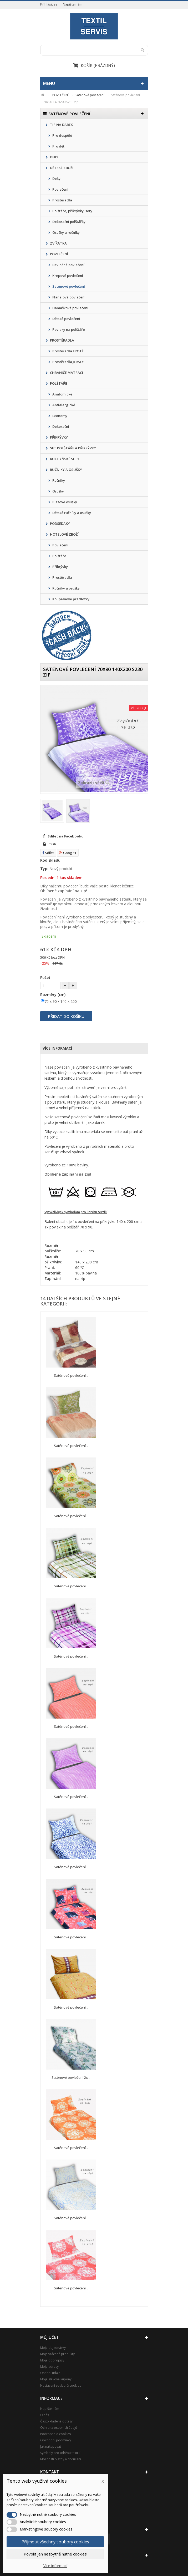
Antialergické (63, 405)
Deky (56, 178)
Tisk (52, 844)
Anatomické (62, 394)
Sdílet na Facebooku (66, 836)
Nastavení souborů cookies (60, 2385)
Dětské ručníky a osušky (71, 512)
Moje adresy (49, 2366)
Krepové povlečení (67, 275)
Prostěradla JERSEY (68, 361)
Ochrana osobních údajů (58, 2427)
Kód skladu (50, 860)
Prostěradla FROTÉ (68, 351)
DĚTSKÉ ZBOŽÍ (61, 167)
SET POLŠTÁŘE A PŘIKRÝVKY (72, 448)
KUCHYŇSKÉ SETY (64, 458)
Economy (59, 415)
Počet (45, 977)
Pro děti (58, 146)
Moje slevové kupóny (56, 2379)
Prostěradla (62, 200)
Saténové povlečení (68, 286)
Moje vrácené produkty (57, 2354)
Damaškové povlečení (70, 308)
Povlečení (60, 189)
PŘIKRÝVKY (58, 437)
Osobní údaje (50, 2373)
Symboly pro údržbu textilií (60, 2453)
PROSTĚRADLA (61, 340)
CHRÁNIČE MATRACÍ (66, 372)
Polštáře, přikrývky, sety (72, 211)
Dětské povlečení (66, 318)
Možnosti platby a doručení (60, 2459)
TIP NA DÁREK (61, 124)
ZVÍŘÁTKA (58, 243)
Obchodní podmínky (55, 2440)
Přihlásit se (49, 4)
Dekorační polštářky (68, 221)
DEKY (53, 157)
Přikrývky (60, 566)
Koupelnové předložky (70, 599)
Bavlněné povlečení (68, 264)
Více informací (57, 1048)
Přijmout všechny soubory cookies (55, 2542)
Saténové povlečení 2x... (71, 2077)
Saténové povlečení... (71, 1375)
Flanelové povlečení (68, 297)
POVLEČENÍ (58, 254)
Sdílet (48, 852)
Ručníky (58, 480)
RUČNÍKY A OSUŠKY (65, 469)
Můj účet (49, 2337)
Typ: (44, 868)
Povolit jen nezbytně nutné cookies (55, 2554)
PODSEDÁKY (59, 523)
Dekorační (60, 426)
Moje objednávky (53, 2347)
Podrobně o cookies (55, 2434)
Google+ (68, 852)
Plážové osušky (64, 502)
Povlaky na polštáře (68, 329)
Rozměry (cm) (53, 994)
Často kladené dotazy (56, 2421)
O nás (44, 2415)
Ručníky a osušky (66, 588)
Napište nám (72, 4)
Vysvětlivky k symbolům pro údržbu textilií (75, 1212)
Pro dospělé (62, 135)
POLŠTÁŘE (58, 383)
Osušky (58, 491)
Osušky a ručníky (66, 232)
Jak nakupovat (50, 2446)
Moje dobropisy (52, 2360)
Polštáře (59, 555)
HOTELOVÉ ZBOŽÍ (64, 534)
